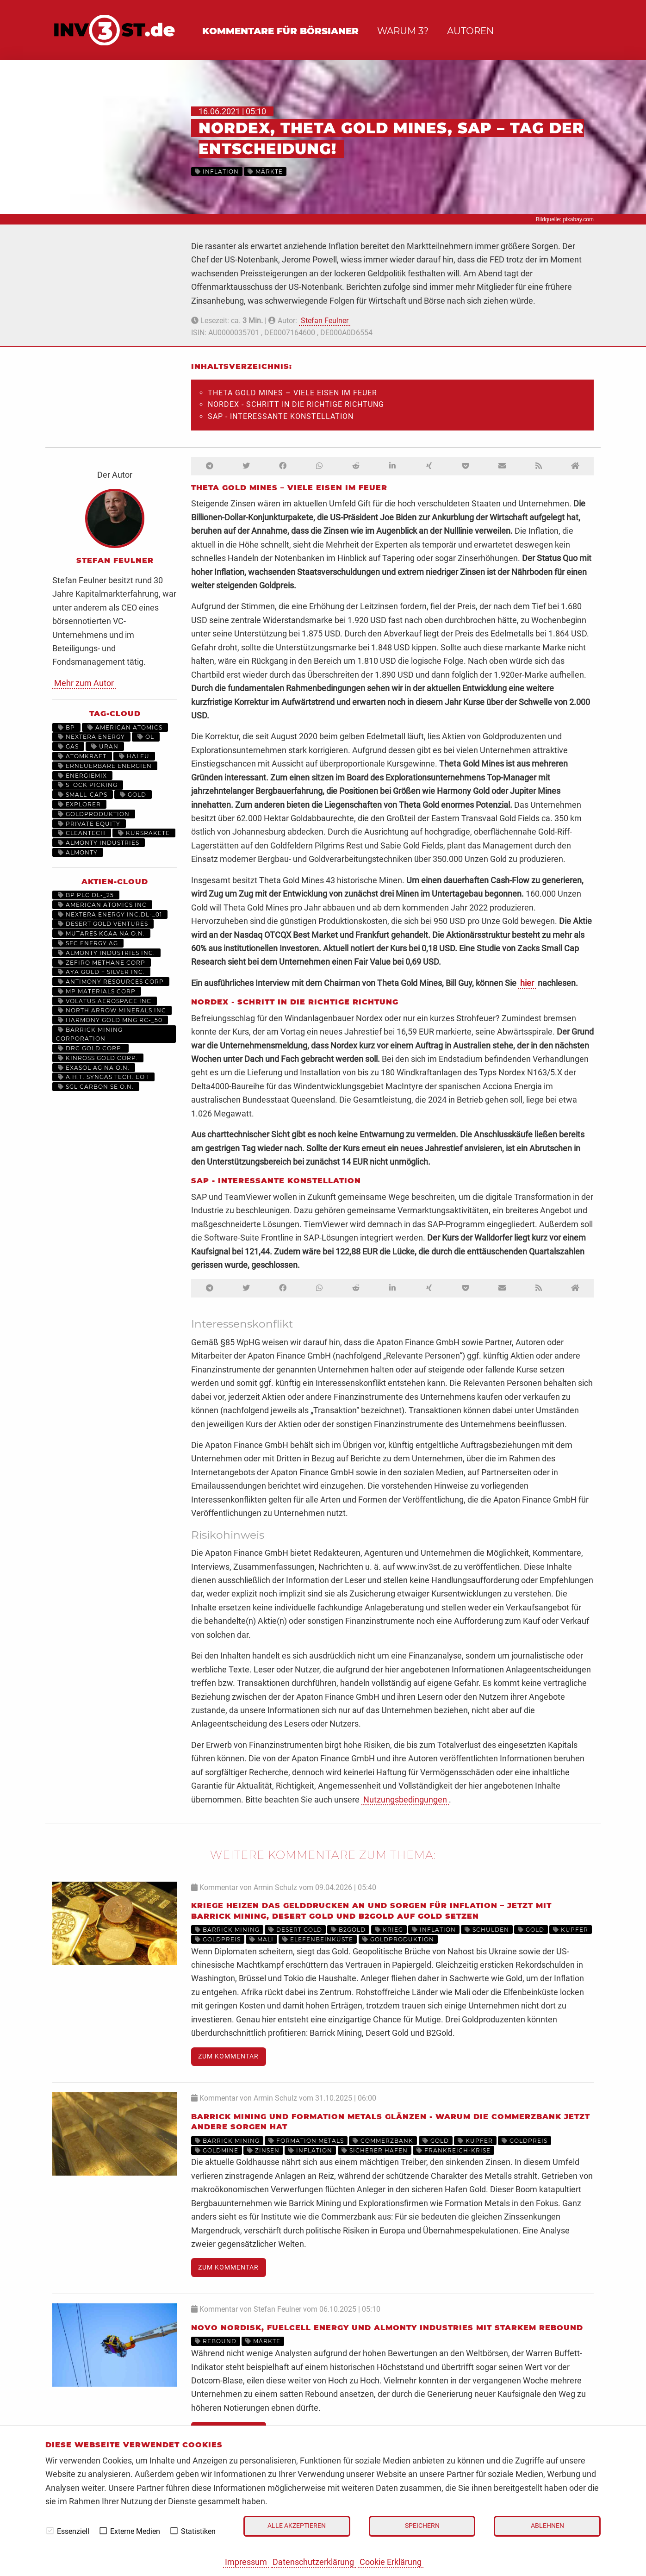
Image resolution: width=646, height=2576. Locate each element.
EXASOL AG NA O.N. (94, 1067)
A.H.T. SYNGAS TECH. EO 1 (103, 1076)
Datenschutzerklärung (313, 2562)
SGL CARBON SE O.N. (96, 1086)
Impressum (246, 2562)
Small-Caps (82, 794)
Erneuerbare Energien (105, 765)
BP (66, 727)
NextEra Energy (91, 736)
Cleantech (82, 833)
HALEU (134, 756)
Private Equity (89, 823)
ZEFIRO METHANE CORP (101, 962)
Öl (145, 736)
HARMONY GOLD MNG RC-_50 (110, 1020)
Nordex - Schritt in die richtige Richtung (296, 404)
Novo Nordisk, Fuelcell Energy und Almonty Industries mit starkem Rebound (387, 2327)
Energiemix (82, 775)
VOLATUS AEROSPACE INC (104, 1001)
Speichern (422, 2526)
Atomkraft (82, 756)
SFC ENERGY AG (88, 943)
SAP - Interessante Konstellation (281, 416)
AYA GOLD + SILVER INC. (101, 971)
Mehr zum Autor (84, 683)
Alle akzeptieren (296, 2526)
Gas (68, 746)
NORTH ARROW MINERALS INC (112, 1010)
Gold (133, 794)
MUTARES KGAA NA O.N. (101, 933)
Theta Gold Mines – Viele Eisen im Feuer (292, 392)
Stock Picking (88, 784)
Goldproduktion (94, 814)
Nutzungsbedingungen (405, 1799)
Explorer (79, 804)
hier (527, 983)
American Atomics (124, 727)
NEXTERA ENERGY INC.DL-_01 (110, 914)
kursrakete (144, 833)
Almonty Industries (98, 842)
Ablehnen (547, 2526)
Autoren (470, 31)
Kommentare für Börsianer (280, 31)
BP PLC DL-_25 (86, 895)
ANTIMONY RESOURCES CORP (111, 981)
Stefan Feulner (324, 320)
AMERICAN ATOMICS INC (102, 904)
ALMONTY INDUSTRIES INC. (106, 952)
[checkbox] (50, 2530)
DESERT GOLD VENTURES (103, 923)
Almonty (78, 852)
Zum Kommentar (228, 2056)
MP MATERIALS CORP (97, 991)
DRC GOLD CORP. (90, 1048)
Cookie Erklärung (391, 2562)
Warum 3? (403, 31)
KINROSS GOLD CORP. (98, 1057)
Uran (104, 746)
